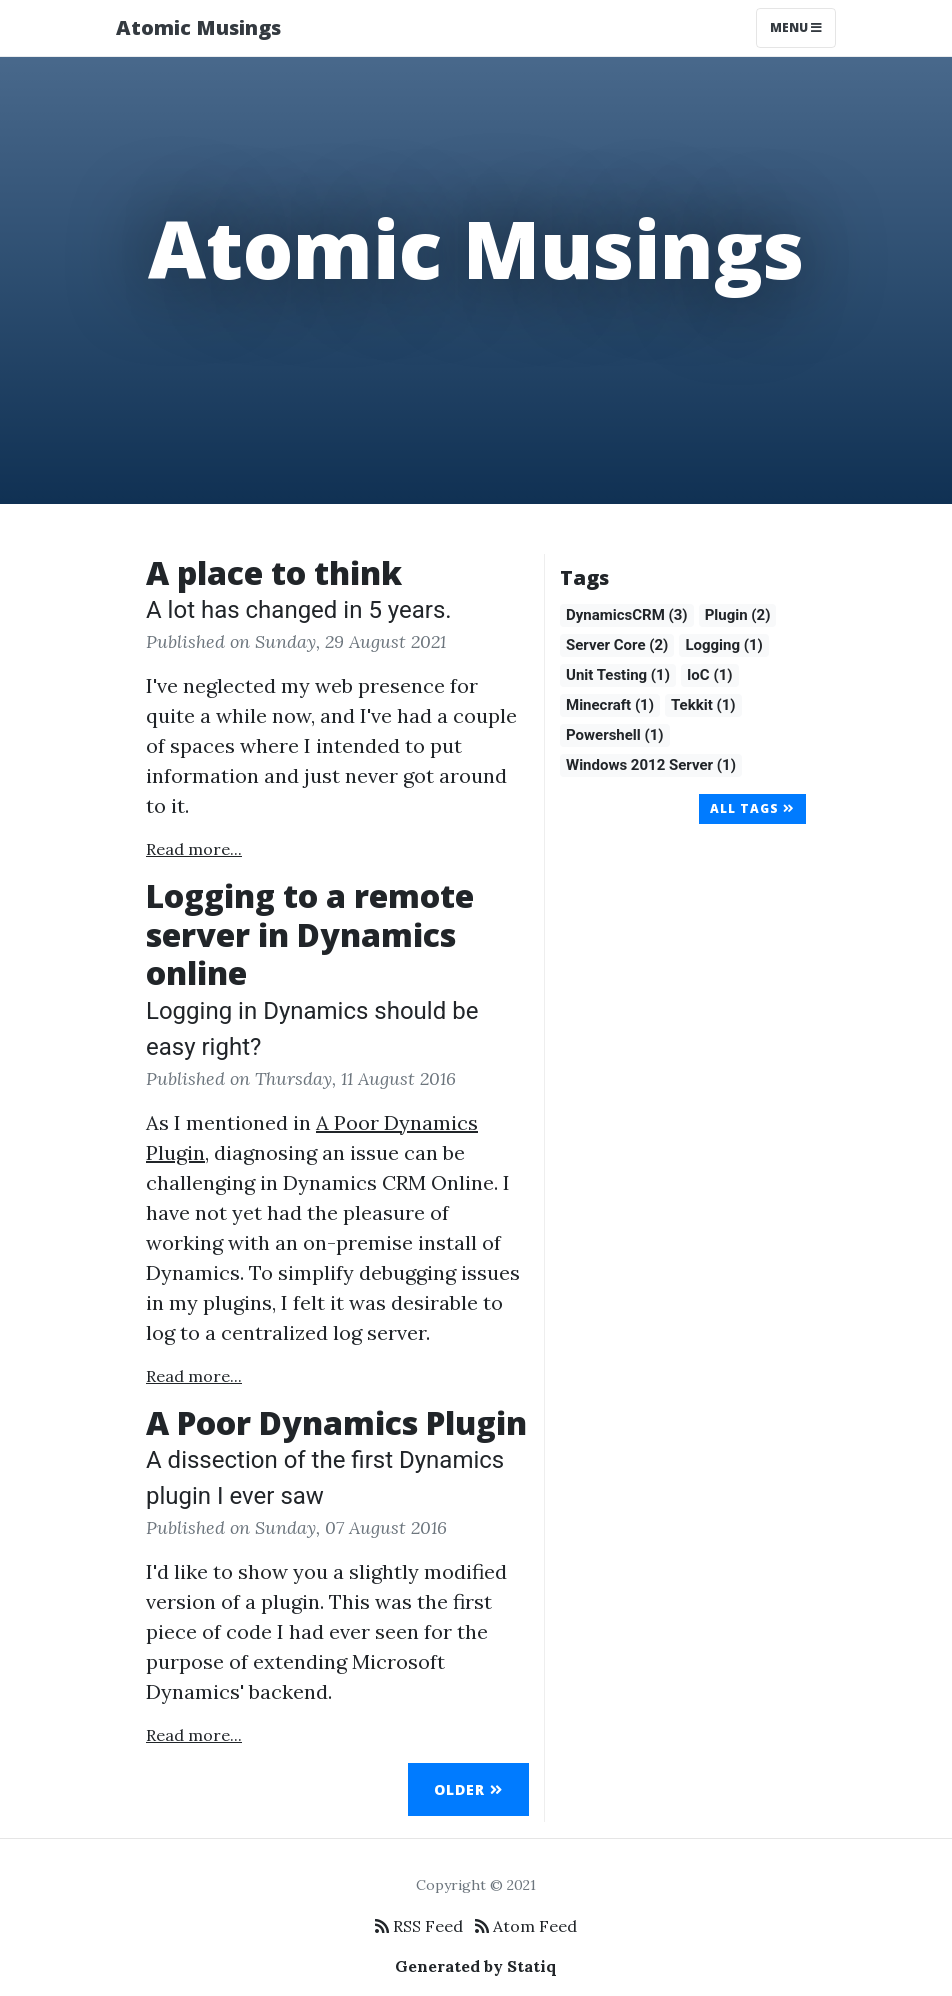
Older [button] (468, 1789)
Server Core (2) (617, 645)
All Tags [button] (752, 808)
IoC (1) (710, 675)
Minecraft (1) (610, 705)
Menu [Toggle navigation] (796, 27)
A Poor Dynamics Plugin (336, 1422)
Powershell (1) (615, 735)
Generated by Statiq (476, 1966)
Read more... (194, 849)
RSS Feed (419, 1926)
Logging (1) (724, 645)
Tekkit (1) (703, 705)
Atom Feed (526, 1926)
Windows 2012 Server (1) (651, 765)
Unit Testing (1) (618, 675)
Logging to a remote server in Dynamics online (310, 934)
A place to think (274, 572)
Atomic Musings (198, 27)
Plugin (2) (738, 615)
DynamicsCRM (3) (627, 615)
